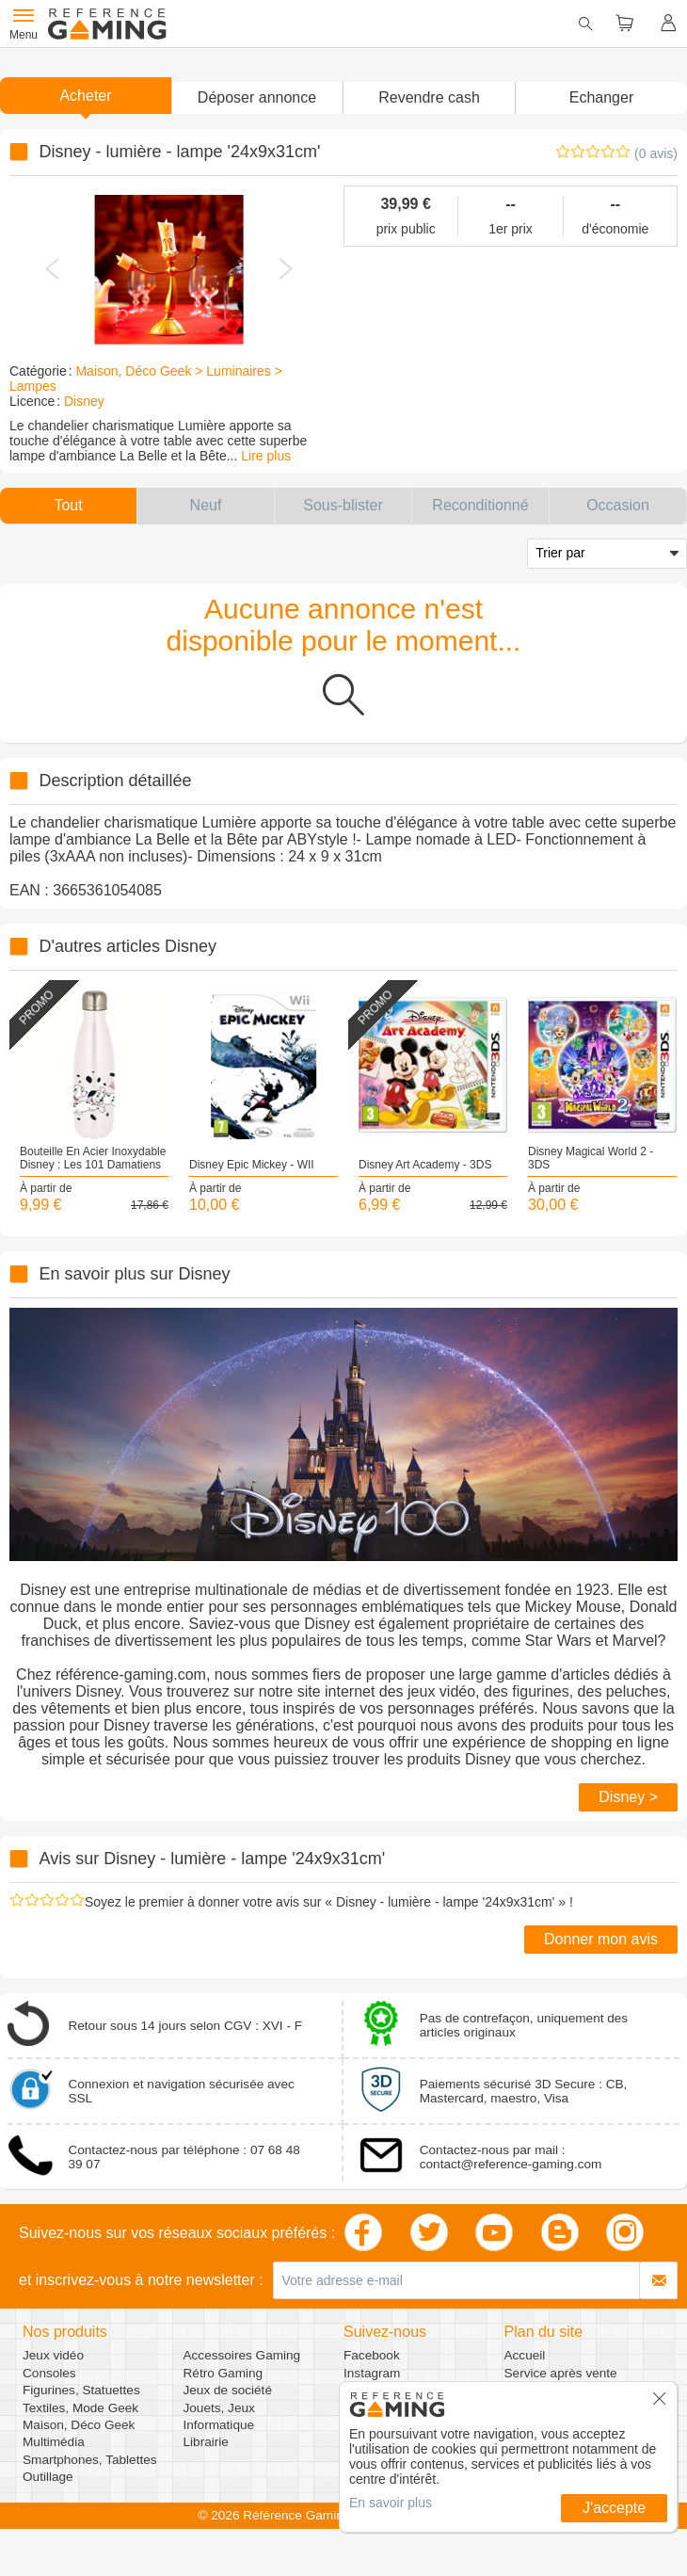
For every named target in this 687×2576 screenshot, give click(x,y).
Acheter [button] (85, 96)
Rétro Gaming (224, 2373)
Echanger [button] (601, 97)
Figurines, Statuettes (81, 2390)
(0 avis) (656, 153)
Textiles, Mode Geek (80, 2408)
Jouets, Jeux (219, 2408)
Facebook (372, 2355)
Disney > (628, 1797)
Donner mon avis (601, 1939)
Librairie (206, 2442)
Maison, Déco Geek (79, 2425)
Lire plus (266, 455)
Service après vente (560, 2373)
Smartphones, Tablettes (90, 2460)
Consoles (49, 2373)
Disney (84, 401)
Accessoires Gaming (242, 2355)
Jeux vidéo (53, 2355)
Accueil (525, 2355)
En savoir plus (390, 2502)
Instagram (372, 2373)
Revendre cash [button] (429, 97)
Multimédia (54, 2442)
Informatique (219, 2425)
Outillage (48, 2477)
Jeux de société (228, 2390)
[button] (257, 98)
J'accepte (614, 2508)
